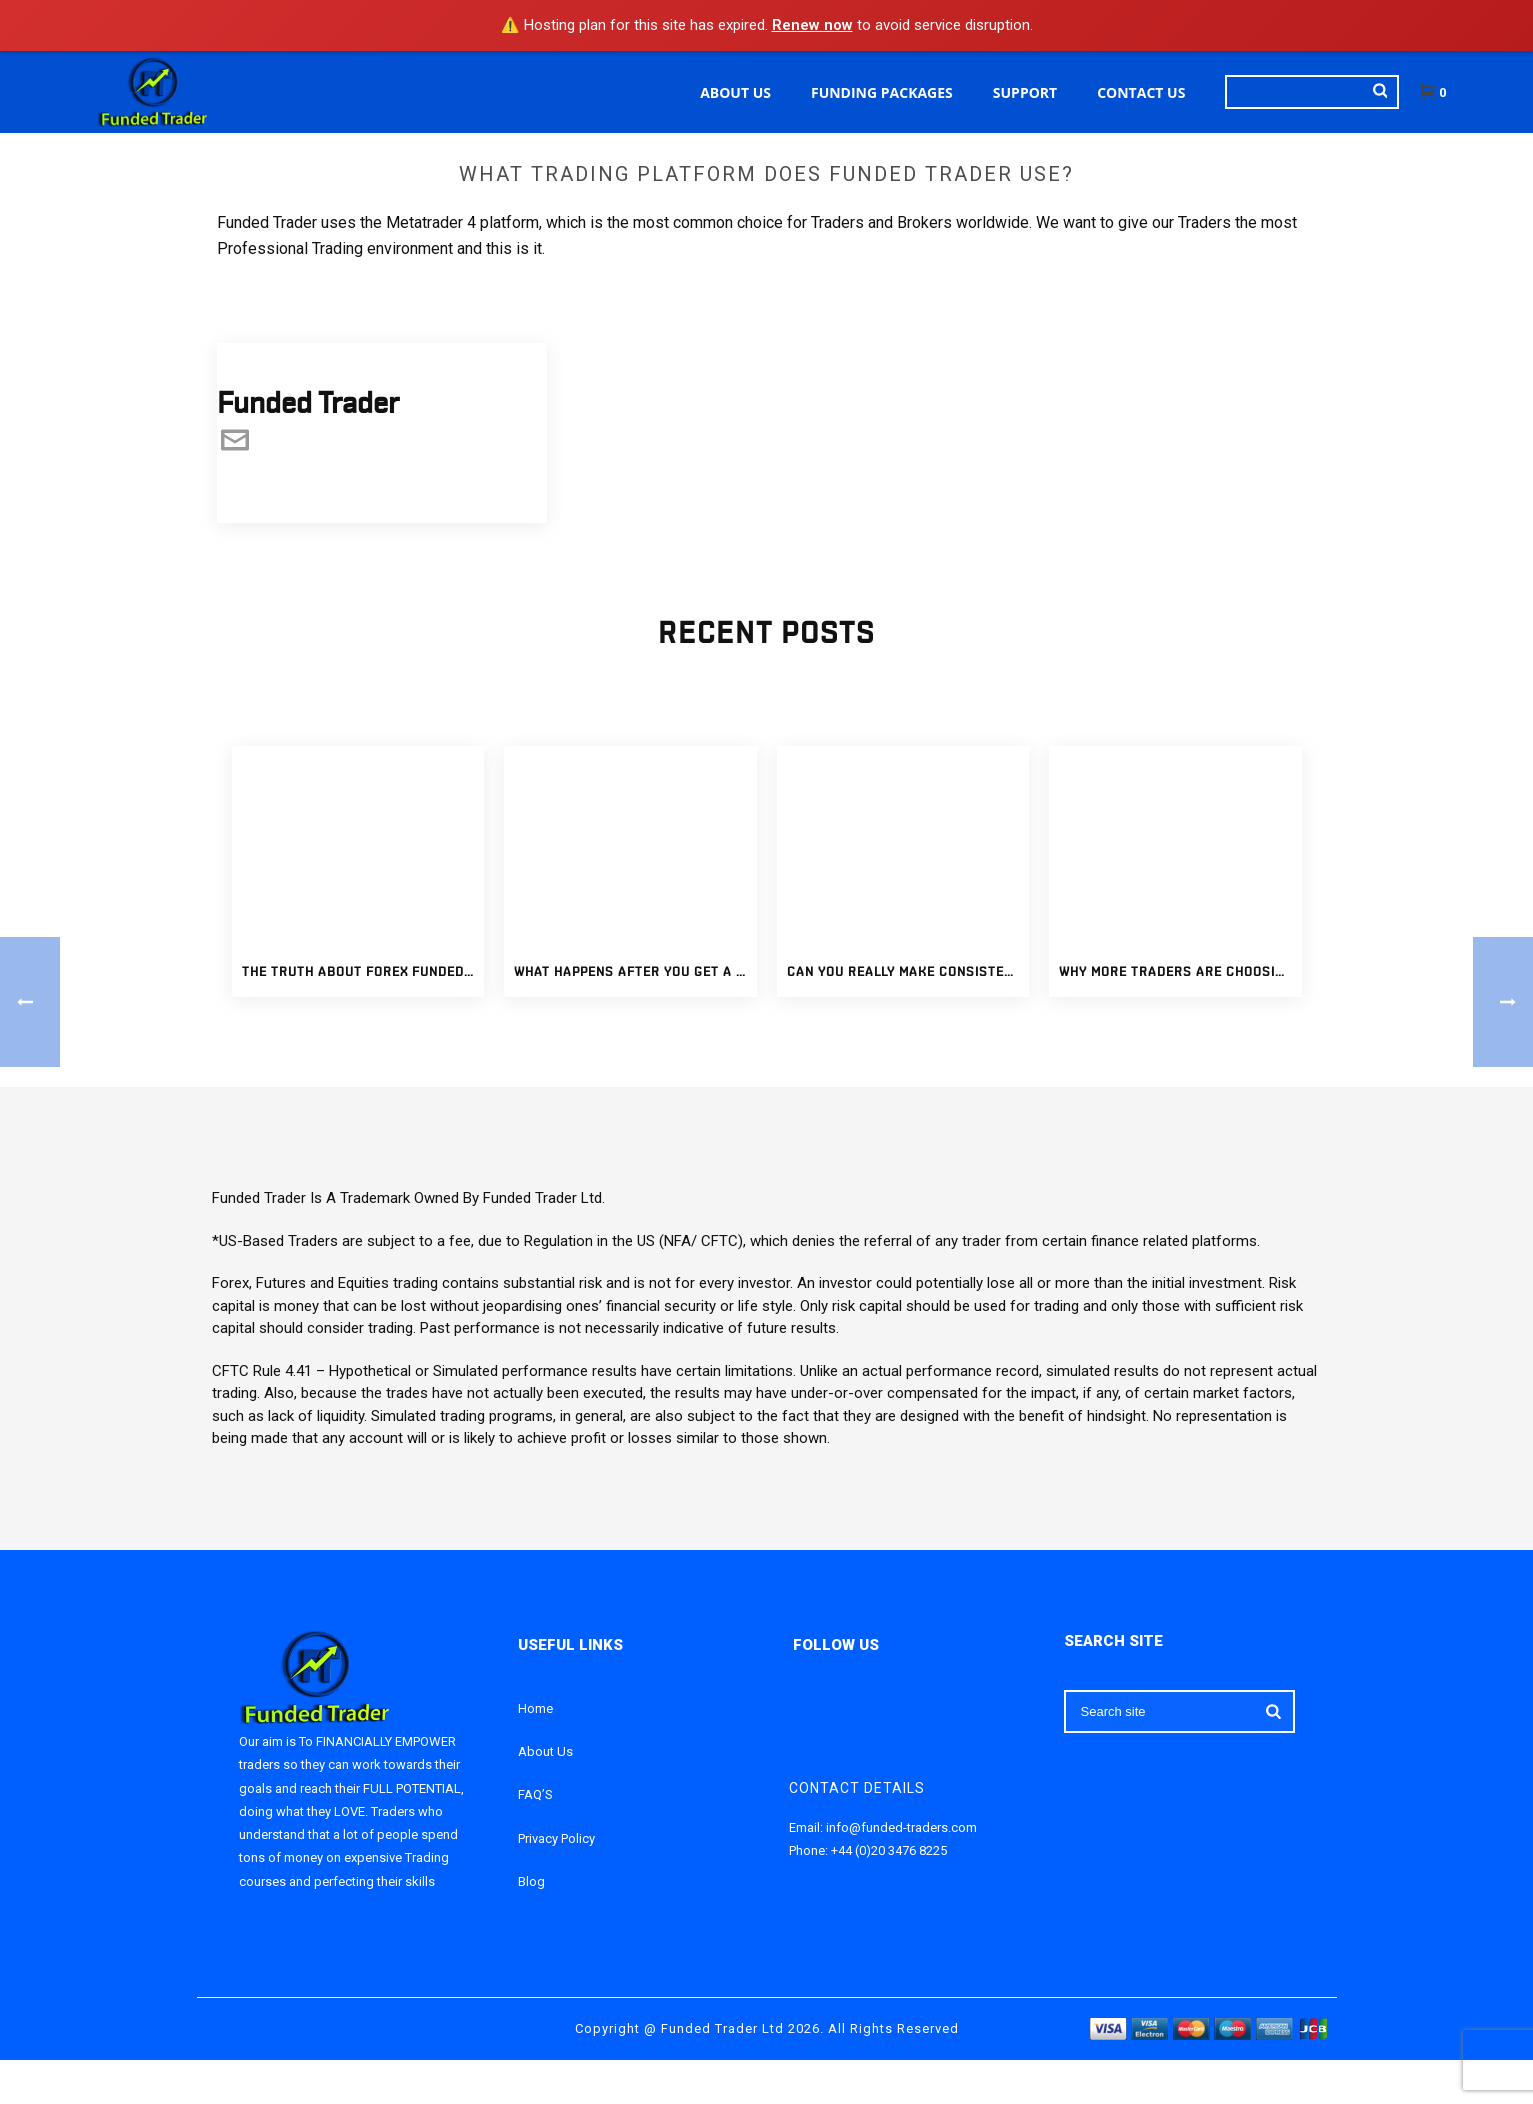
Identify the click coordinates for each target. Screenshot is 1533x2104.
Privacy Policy (556, 1838)
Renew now (812, 25)
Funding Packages (882, 92)
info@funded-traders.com (901, 1827)
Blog (531, 1881)
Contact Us (1141, 92)
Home (535, 1708)
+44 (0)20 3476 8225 (889, 1850)
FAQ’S (535, 1794)
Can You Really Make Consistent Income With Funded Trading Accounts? (908, 972)
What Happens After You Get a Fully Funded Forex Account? (635, 972)
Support (1025, 92)
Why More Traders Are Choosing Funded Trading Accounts (1180, 972)
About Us (735, 92)
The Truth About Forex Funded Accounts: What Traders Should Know (363, 972)
